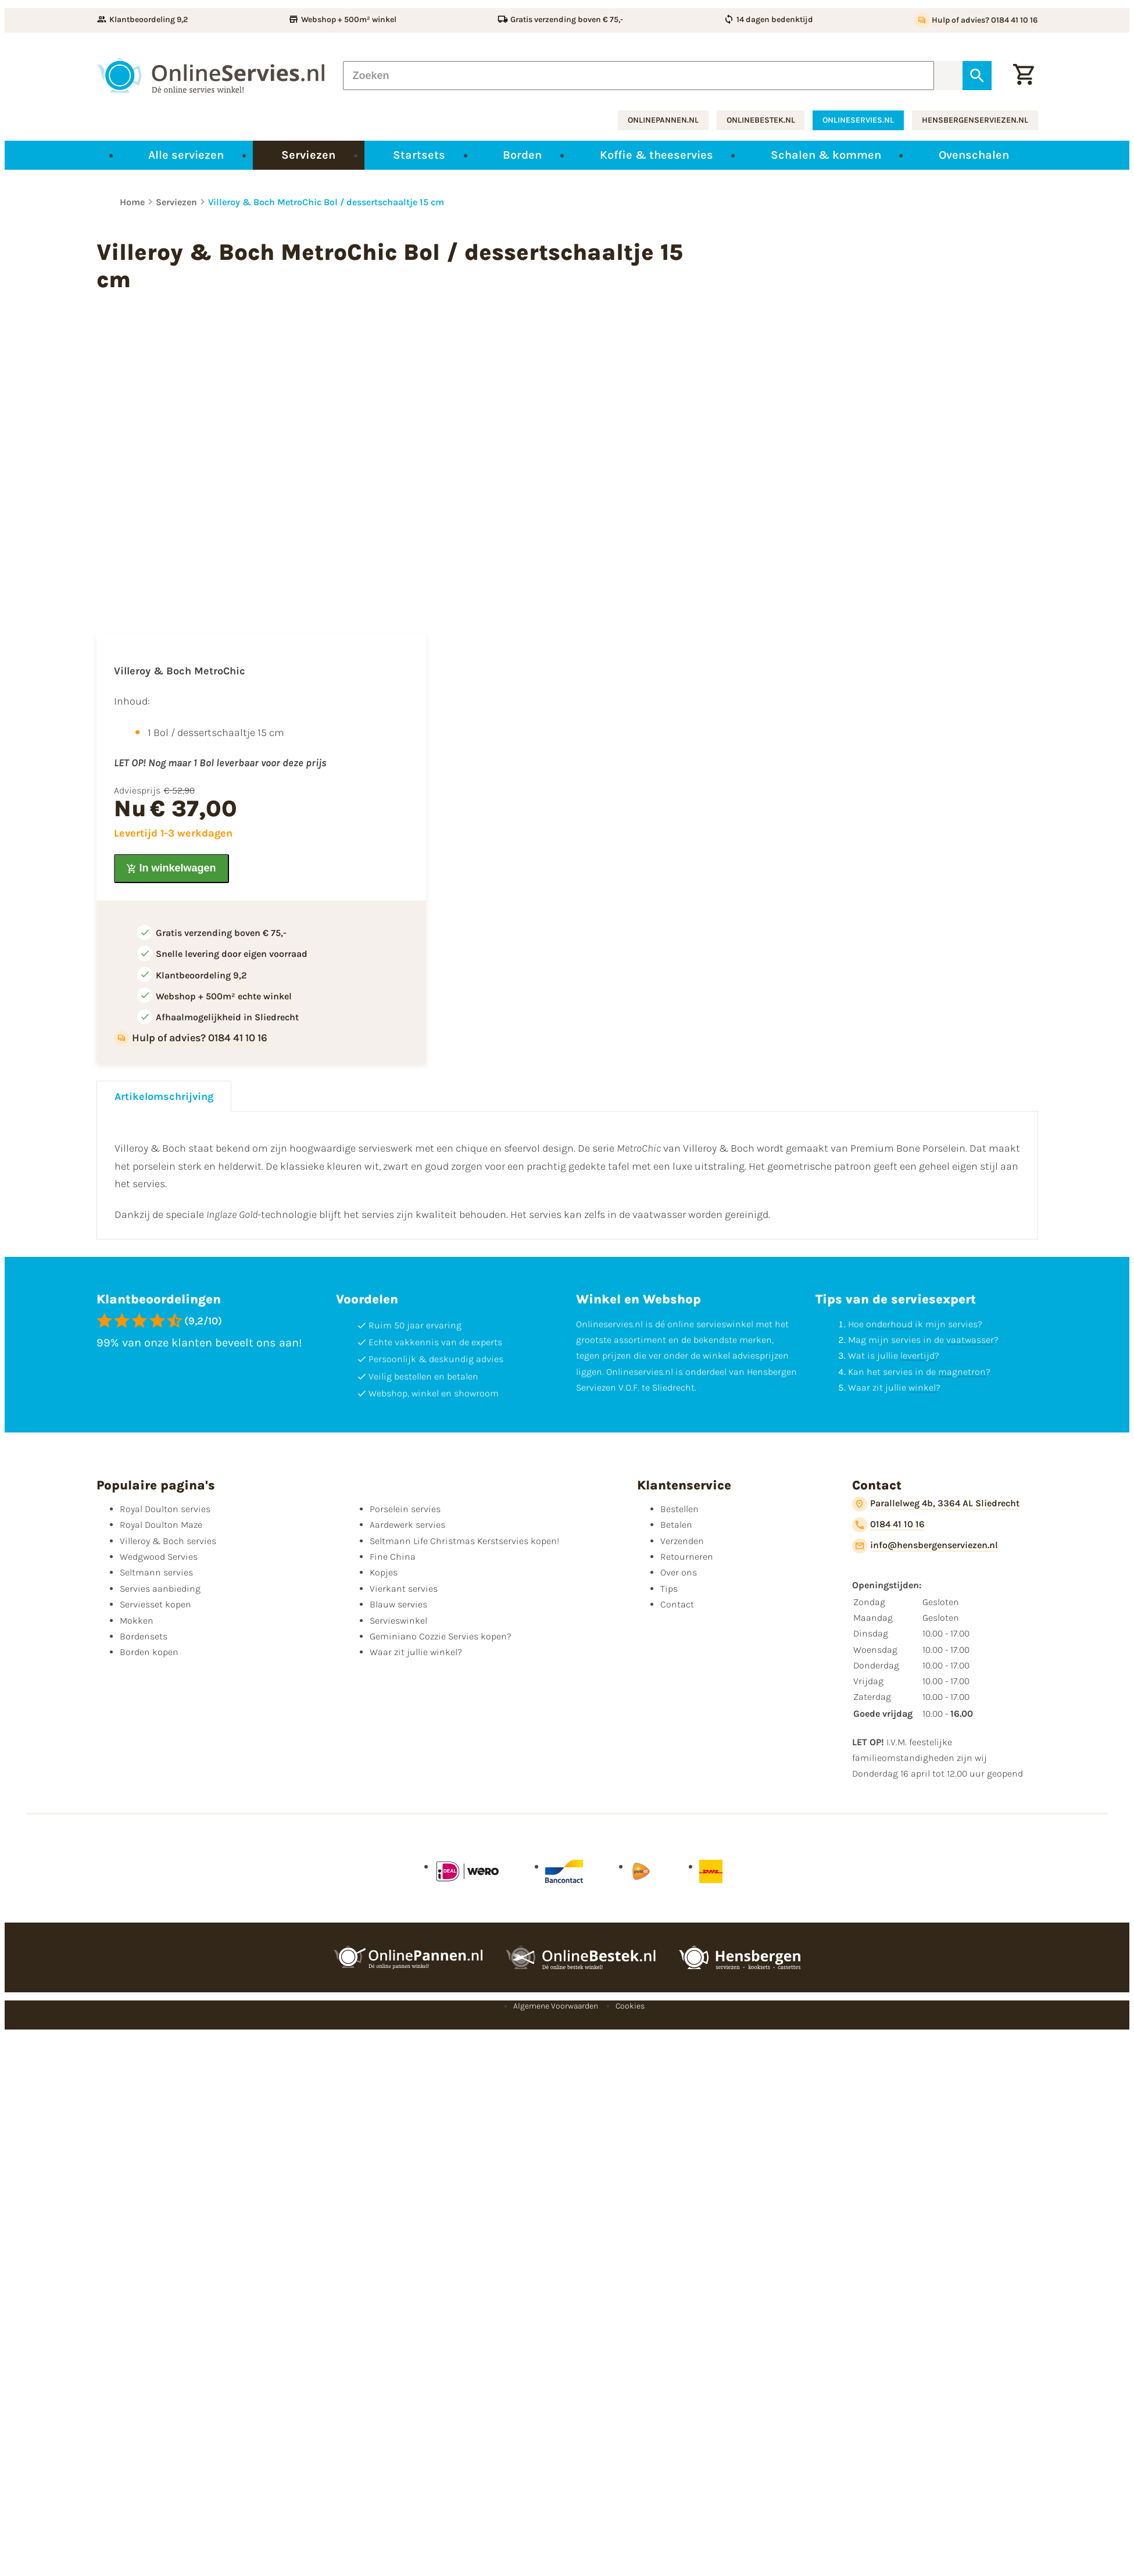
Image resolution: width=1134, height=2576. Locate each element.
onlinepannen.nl (663, 120)
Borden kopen (149, 1651)
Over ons (678, 1572)
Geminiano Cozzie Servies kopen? (440, 1636)
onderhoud (889, 1324)
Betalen (676, 1524)
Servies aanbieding (160, 1588)
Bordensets (143, 1636)
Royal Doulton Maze (161, 1524)
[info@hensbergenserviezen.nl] (925, 1545)
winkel (922, 1387)
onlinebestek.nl (761, 120)
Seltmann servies (156, 1572)
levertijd (917, 1355)
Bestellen (679, 1508)
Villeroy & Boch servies (168, 1540)
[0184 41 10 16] (888, 1524)
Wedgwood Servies (159, 1556)
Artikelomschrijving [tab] (164, 1096)
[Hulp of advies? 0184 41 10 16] (976, 20)
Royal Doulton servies (165, 1508)
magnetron (962, 1371)
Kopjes (384, 1572)
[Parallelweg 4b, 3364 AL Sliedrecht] (935, 1504)
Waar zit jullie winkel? (416, 1651)
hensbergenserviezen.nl (975, 120)
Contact (677, 1604)
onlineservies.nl (858, 120)
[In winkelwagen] (171, 868)
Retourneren (686, 1556)
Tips (669, 1588)
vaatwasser (970, 1339)
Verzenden (682, 1540)
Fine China (393, 1556)
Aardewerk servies (407, 1524)
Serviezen (176, 202)
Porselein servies (405, 1508)
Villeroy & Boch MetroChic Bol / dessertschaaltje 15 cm (326, 202)
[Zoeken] (639, 75)
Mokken (136, 1620)
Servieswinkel (398, 1620)
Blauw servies (398, 1604)
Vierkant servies (404, 1588)
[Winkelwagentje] (1023, 75)
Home (132, 202)
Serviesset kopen (155, 1604)
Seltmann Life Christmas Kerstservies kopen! (464, 1540)
